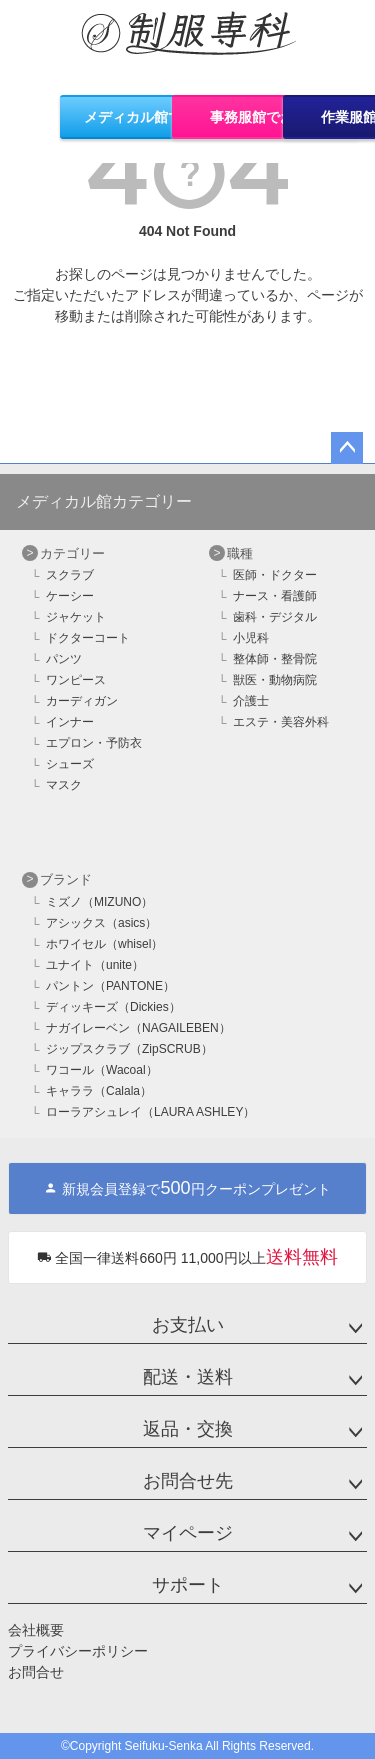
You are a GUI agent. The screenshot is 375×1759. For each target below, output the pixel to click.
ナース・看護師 (275, 596)
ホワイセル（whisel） (104, 944)
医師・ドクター (275, 575)
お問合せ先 (188, 1481)
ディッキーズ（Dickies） (113, 1007)
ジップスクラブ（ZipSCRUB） (129, 1049)
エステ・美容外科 (281, 722)
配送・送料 (188, 1377)
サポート (188, 1585)
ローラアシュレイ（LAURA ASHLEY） (150, 1112)
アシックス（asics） (101, 923)
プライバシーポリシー (78, 1651)
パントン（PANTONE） (110, 986)
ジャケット (76, 617)
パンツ (64, 659)
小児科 (251, 638)
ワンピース (76, 680)
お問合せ (36, 1672)
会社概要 (36, 1630)
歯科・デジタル (275, 617)
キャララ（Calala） (99, 1091)
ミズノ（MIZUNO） (99, 902)
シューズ (70, 764)
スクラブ (70, 575)
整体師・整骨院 (275, 659)
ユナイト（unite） (95, 965)
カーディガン (82, 701)
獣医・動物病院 (275, 680)
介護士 (251, 701)
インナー (70, 722)
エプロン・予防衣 (94, 743)
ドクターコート (88, 638)
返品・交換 (188, 1429)
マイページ (188, 1533)
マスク (64, 785)
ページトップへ (347, 448)
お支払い (188, 1325)
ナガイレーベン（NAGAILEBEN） (138, 1028)
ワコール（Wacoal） (102, 1070)
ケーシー (70, 596)
